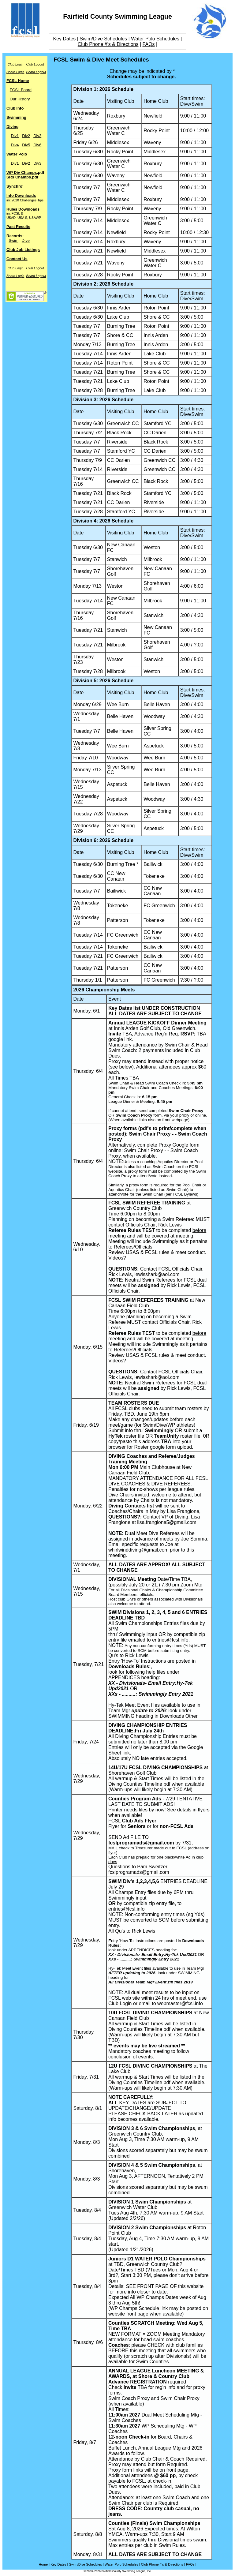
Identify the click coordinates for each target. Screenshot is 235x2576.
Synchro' (14, 186)
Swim (13, 240)
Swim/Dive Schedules (103, 38)
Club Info (15, 108)
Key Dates (64, 38)
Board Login (15, 72)
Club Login (16, 64)
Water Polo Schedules (155, 38)
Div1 (15, 135)
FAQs (149, 44)
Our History (20, 99)
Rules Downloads (22, 209)
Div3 (37, 135)
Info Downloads (21, 195)
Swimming (16, 117)
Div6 (37, 145)
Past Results (18, 226)
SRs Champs (18, 177)
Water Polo (16, 154)
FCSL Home (17, 80)
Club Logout (35, 64)
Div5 (26, 145)
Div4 (15, 145)
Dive (26, 240)
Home (43, 2564)
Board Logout (36, 72)
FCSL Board (21, 90)
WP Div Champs (21, 172)
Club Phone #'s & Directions (108, 44)
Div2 (26, 135)
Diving (12, 126)
